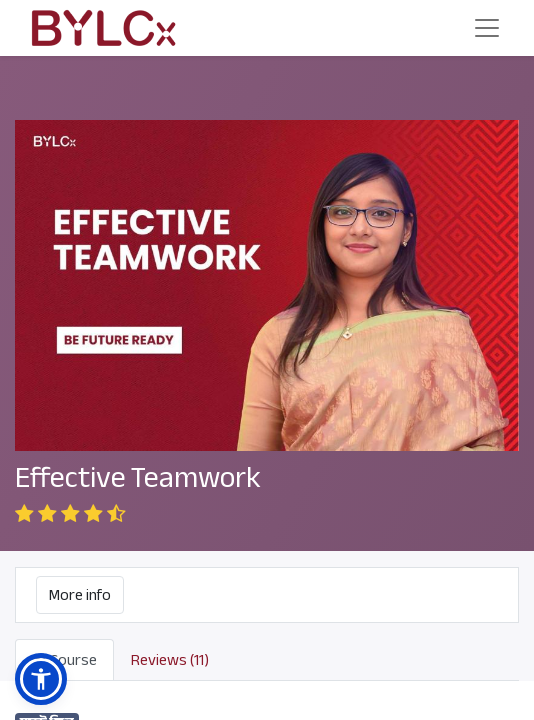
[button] (41, 679)
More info (80, 595)
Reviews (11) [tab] (170, 660)
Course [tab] (64, 660)
